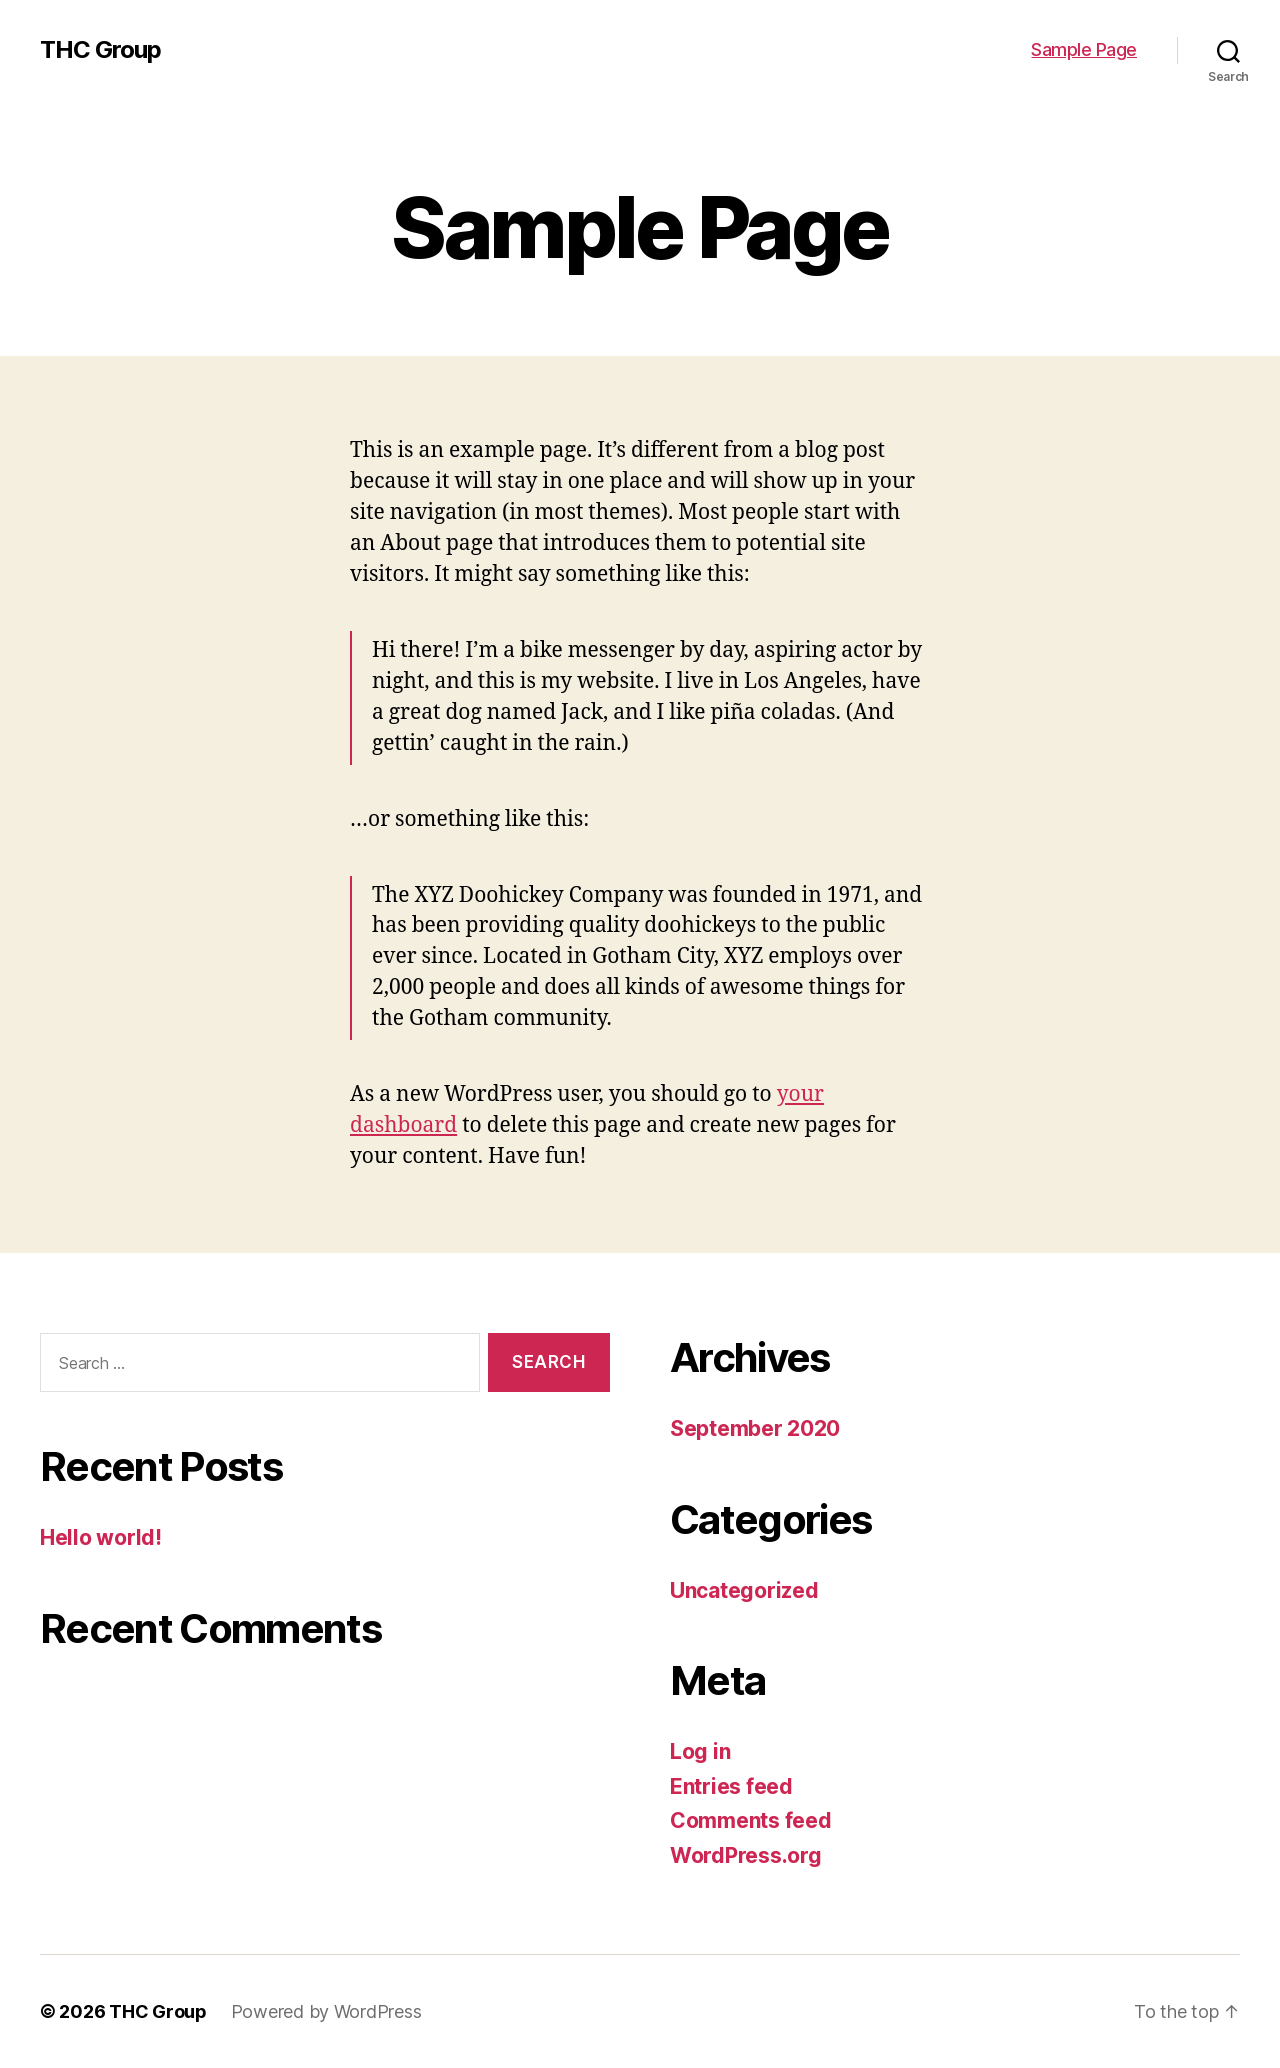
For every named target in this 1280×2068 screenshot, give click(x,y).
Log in (700, 1751)
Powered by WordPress (326, 2011)
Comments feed (751, 1820)
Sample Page (1084, 49)
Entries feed (731, 1786)
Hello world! (101, 1537)
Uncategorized (744, 1590)
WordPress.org (746, 1855)
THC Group (100, 50)
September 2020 (755, 1428)
